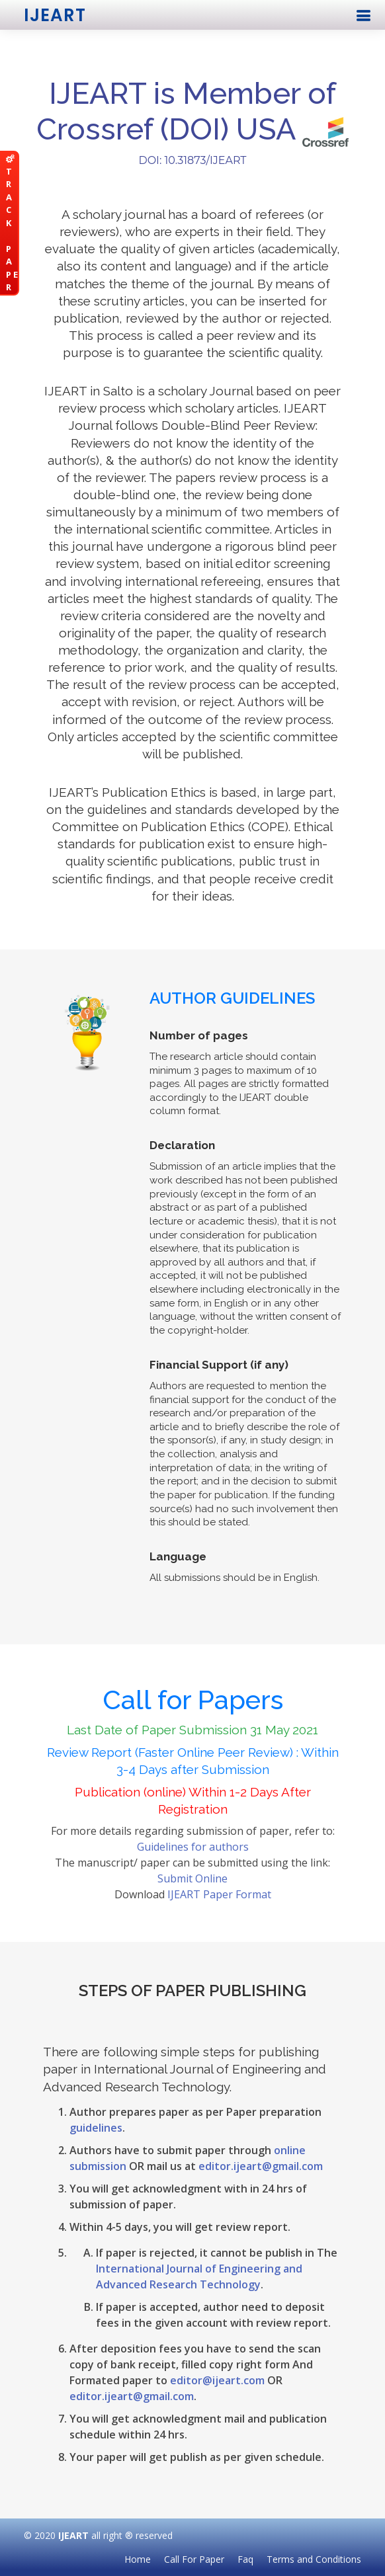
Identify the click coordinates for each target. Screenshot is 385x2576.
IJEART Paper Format (219, 1894)
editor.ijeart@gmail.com (260, 2166)
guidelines (95, 2127)
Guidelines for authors (193, 1846)
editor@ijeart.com (217, 2380)
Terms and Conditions (314, 2559)
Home (137, 2559)
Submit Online (192, 1878)
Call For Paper (194, 2559)
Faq (245, 2559)
